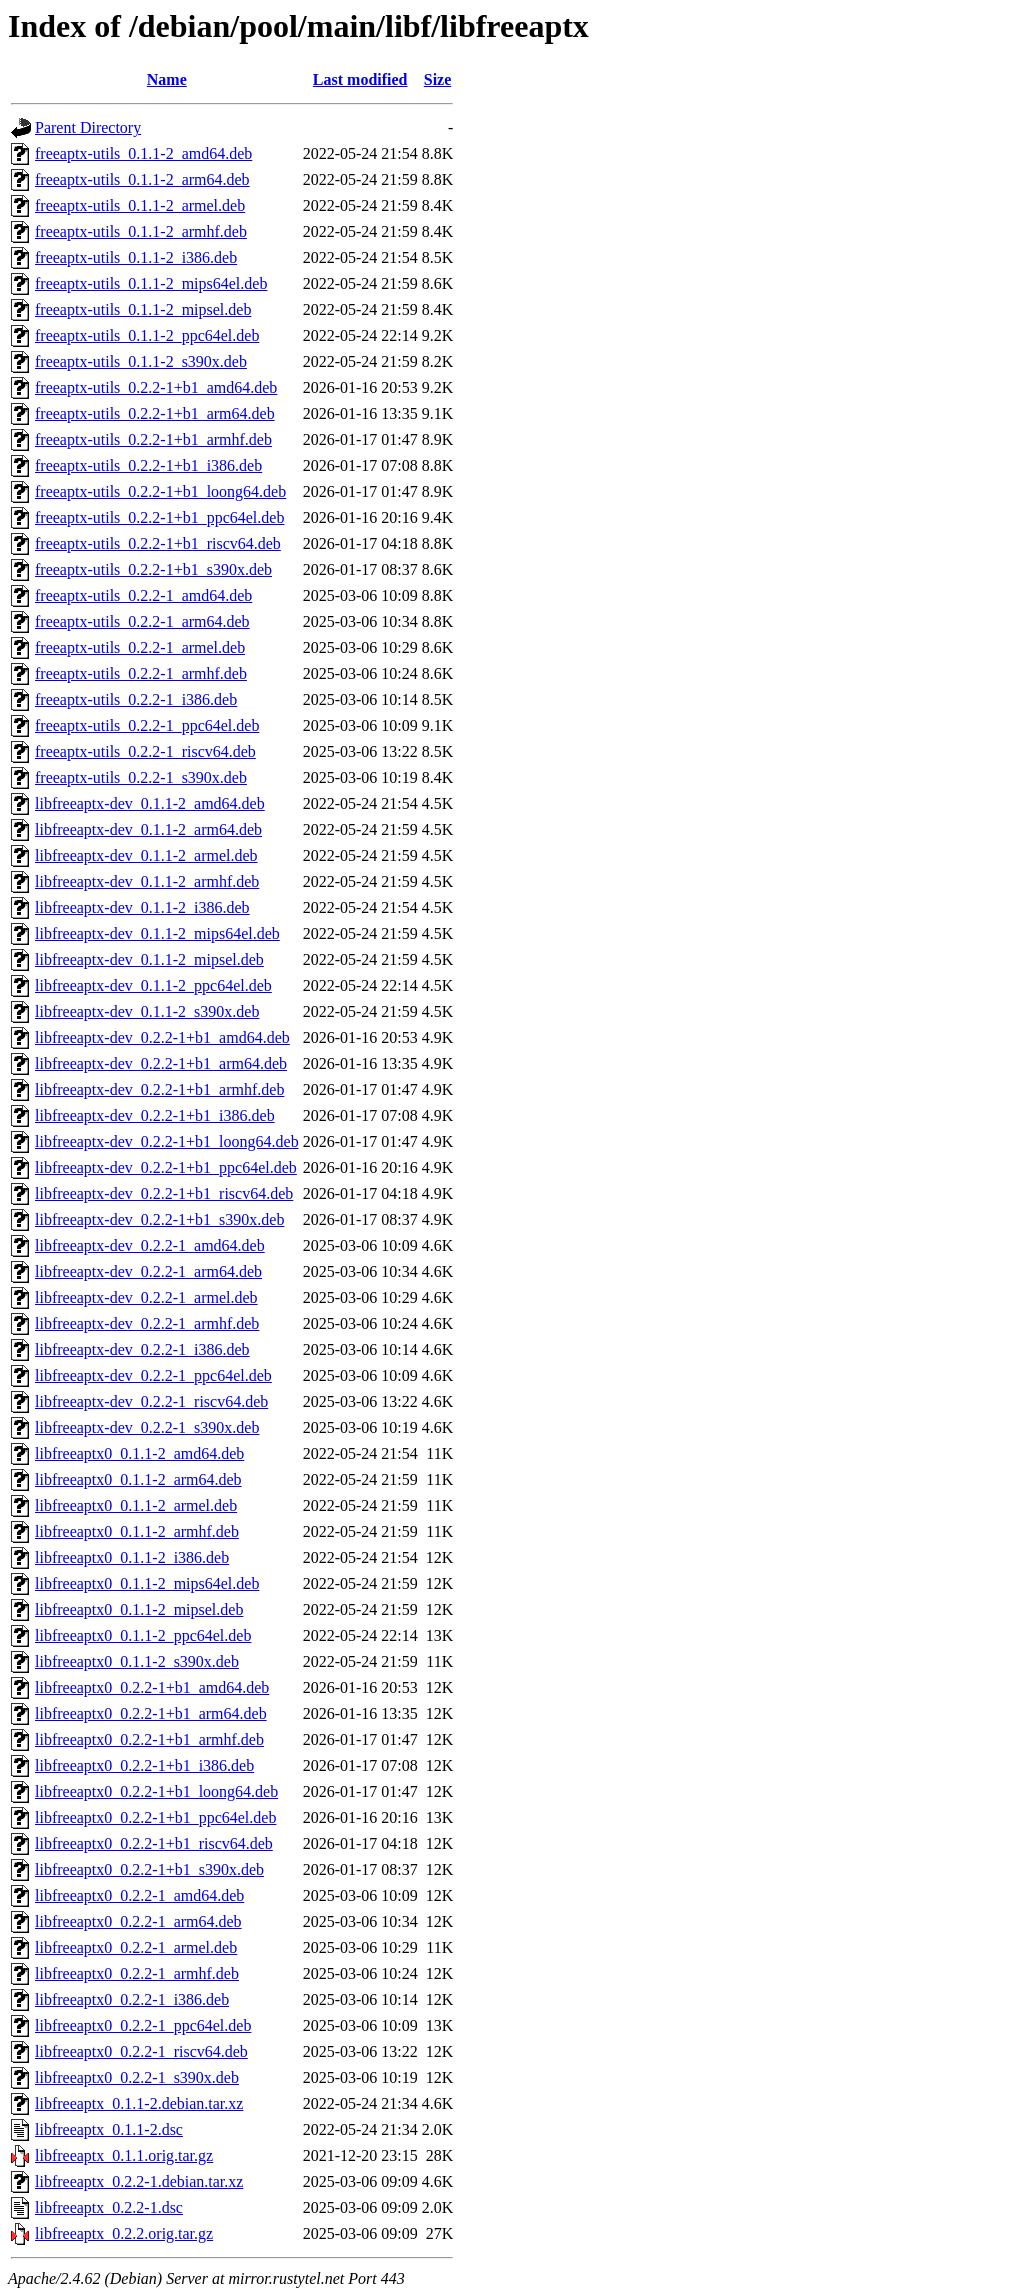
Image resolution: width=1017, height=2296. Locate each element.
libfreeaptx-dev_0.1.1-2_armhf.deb (147, 881)
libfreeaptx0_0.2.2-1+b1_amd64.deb (152, 1687)
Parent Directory (88, 127)
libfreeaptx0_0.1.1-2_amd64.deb (139, 1453)
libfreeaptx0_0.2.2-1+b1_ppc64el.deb (155, 1817)
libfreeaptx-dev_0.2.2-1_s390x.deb (147, 1427)
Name (167, 79)
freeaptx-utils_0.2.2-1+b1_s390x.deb (153, 569)
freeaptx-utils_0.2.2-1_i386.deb (136, 699)
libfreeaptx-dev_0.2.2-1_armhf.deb (147, 1323)
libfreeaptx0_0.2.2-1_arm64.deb (138, 1921)
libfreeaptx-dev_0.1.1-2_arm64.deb (148, 829)
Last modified (360, 79)
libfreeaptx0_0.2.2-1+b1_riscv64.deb (154, 1843)
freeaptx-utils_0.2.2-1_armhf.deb (141, 673)
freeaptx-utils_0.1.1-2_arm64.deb (142, 179)
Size (438, 79)
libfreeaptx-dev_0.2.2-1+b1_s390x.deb (159, 1219)
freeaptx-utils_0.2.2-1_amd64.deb (143, 595)
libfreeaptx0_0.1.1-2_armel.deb (136, 1505)
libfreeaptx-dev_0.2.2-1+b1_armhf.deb (159, 1089)
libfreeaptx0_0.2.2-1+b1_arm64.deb (151, 1713)
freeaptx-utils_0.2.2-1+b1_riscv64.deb (158, 543)
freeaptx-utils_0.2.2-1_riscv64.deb (145, 751)
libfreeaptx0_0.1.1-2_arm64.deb (138, 1479)
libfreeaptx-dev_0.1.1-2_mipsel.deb (149, 959)
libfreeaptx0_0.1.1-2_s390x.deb (137, 1661)
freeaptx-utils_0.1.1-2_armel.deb (140, 205)
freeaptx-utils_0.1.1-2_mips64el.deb (151, 283)
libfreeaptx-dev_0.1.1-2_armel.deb (146, 855)
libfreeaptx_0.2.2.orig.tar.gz (124, 2233)
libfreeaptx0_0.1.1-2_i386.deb (132, 1557)
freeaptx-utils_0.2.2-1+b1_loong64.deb (160, 491)
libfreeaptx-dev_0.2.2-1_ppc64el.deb (153, 1375)
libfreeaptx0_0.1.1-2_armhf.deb (137, 1531)
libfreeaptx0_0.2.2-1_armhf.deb (137, 1973)
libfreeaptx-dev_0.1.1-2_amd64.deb (150, 803)
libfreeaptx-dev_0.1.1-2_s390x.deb (147, 1011)
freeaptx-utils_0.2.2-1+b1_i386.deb (148, 465)
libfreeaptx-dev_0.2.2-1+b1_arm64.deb (161, 1063)
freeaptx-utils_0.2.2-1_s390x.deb (141, 777)
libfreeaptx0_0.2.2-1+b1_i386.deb (144, 1765)
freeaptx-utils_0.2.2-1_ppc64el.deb (147, 725)
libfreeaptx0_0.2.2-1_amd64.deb (139, 1895)
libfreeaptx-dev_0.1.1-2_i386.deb (142, 907)
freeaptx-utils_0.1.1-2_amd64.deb (143, 153)
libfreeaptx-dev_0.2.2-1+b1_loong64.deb (167, 1141)
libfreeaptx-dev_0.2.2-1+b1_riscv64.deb (164, 1193)
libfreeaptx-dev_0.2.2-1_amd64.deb (150, 1245)
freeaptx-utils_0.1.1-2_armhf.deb (141, 231)
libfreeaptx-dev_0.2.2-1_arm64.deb (148, 1271)
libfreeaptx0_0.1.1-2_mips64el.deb (147, 1583)
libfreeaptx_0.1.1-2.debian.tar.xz (139, 2103)
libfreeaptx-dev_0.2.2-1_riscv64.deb (151, 1401)
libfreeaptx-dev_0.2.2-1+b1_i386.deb (155, 1115)
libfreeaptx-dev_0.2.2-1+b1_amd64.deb (162, 1037)
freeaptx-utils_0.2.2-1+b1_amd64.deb (156, 387)
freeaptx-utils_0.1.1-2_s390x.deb (141, 361)
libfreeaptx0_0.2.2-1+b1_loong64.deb (156, 1791)
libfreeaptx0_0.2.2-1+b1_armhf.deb (149, 1739)
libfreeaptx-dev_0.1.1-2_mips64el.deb (157, 933)
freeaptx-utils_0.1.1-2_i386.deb (136, 257)
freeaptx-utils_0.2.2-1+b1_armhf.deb (153, 439)
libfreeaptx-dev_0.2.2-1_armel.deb (146, 1297)
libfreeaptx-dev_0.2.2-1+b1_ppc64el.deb (166, 1167)
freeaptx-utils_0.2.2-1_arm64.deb (142, 621)
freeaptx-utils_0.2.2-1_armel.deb (140, 647)
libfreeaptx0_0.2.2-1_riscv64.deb (141, 2051)
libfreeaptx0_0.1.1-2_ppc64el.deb (143, 1635)
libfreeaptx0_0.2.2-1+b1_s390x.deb (149, 1869)
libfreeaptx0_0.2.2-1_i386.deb (132, 1999)
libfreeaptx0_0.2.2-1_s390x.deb (137, 2077)
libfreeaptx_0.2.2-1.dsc (109, 2207)
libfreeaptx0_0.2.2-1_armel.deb (136, 1947)
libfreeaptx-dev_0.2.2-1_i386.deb (142, 1349)
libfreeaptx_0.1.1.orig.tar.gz (124, 2155)
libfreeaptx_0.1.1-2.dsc (109, 2129)
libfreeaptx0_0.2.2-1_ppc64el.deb (143, 2025)
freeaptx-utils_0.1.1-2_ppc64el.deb (147, 335)
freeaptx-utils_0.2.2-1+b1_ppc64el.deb (159, 517)
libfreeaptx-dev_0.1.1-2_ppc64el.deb (153, 985)
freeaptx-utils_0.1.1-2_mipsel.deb (143, 309)
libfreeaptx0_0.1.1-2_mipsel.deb (139, 1609)
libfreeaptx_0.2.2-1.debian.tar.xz (139, 2181)
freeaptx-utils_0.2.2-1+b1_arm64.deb (155, 413)
